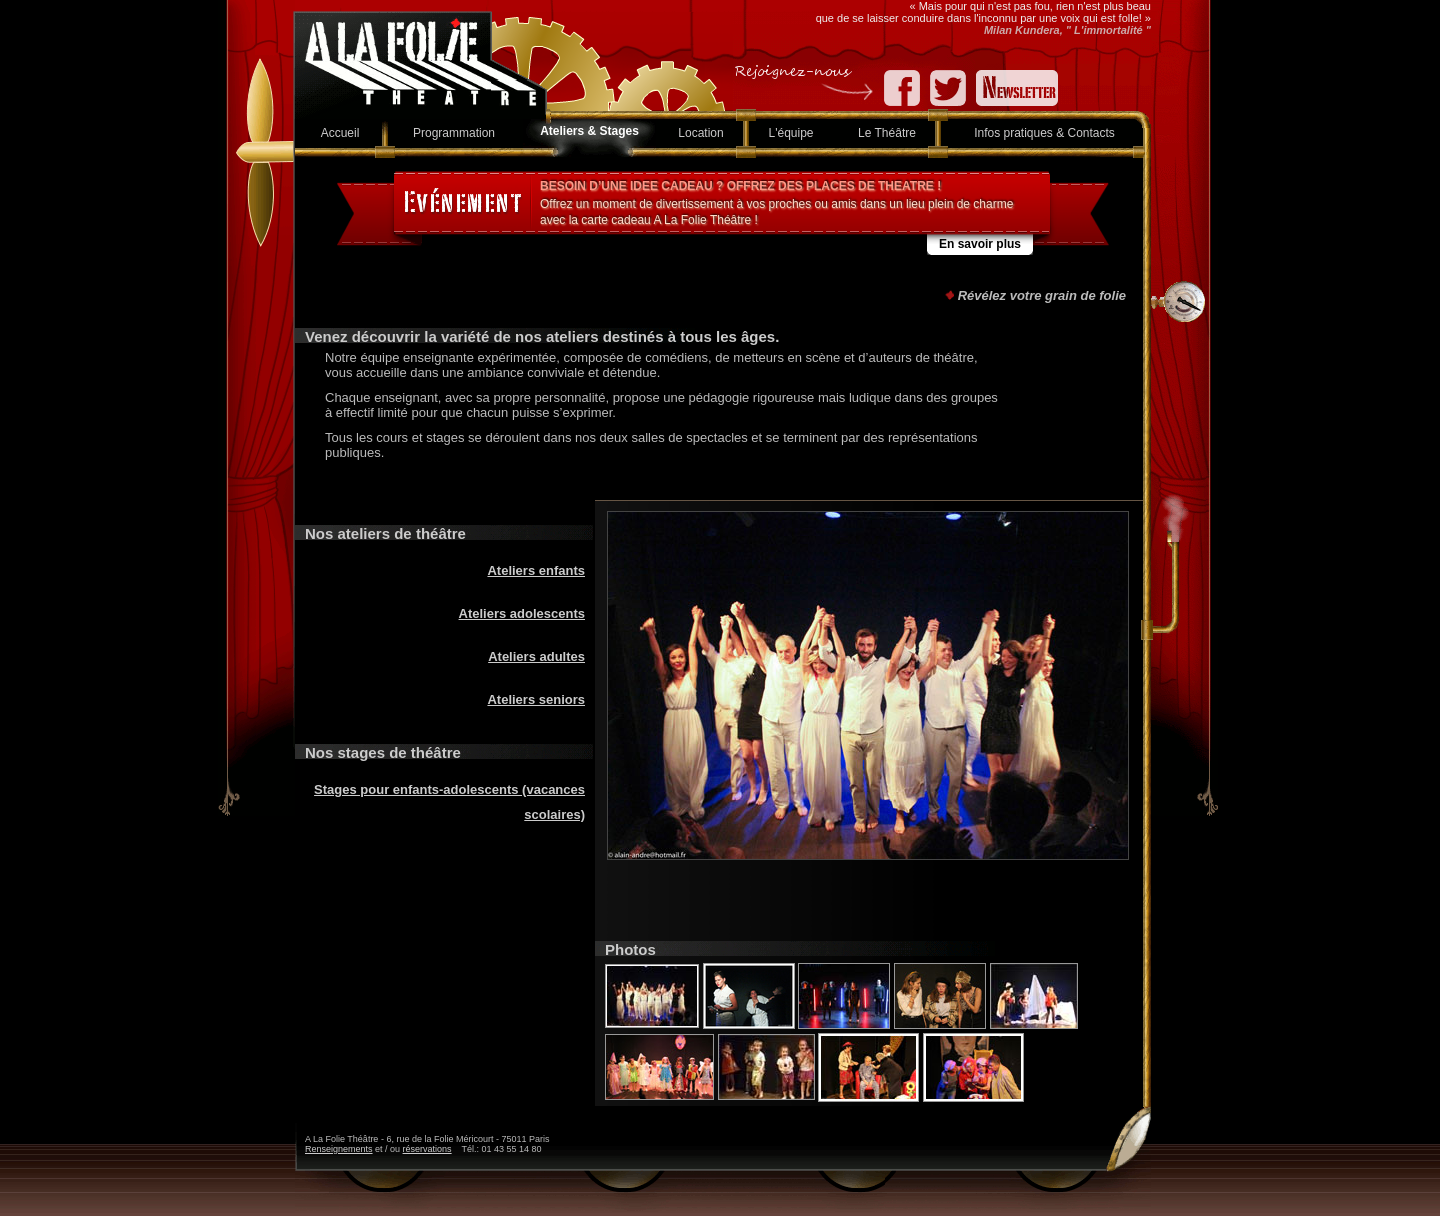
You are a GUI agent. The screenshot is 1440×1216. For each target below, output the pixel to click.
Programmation (454, 133)
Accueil (340, 133)
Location (700, 133)
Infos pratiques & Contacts (1044, 133)
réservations (427, 1149)
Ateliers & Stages (589, 131)
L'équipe (791, 133)
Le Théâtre (887, 133)
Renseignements (339, 1149)
